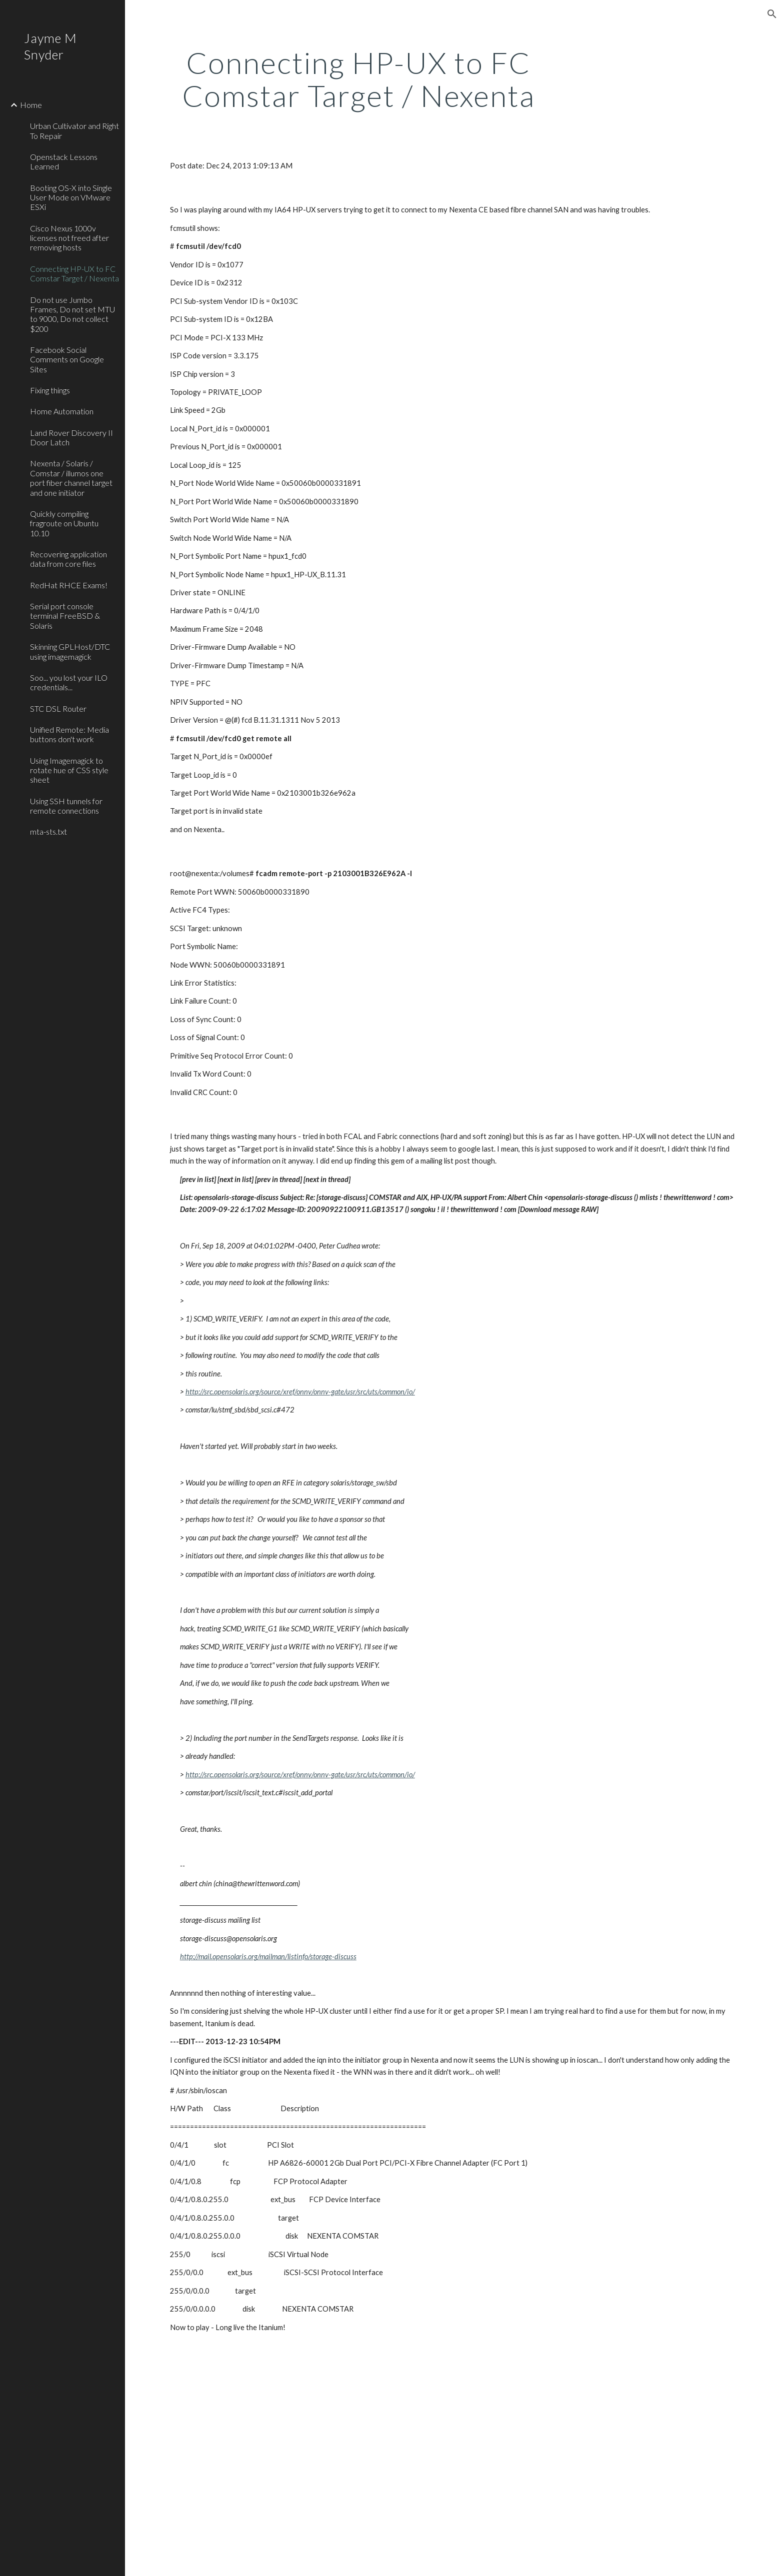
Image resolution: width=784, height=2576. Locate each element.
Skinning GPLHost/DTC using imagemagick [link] (70, 651)
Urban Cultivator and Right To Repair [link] (74, 130)
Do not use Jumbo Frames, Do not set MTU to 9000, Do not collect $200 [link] (72, 314)
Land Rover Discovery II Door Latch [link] (71, 437)
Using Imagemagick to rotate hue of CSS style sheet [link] (69, 770)
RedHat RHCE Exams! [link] (69, 585)
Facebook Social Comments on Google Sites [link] (67, 359)
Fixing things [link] (50, 390)
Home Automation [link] (62, 411)
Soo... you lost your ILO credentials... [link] (69, 682)
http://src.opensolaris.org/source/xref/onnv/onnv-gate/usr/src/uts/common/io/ (300, 1391)
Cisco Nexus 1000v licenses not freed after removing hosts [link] (69, 237)
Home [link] (31, 104)
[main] (358, 79)
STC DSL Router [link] (58, 708)
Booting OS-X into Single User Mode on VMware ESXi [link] (71, 197)
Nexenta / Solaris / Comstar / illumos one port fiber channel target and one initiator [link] (71, 477)
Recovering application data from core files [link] (68, 558)
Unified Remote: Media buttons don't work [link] (69, 734)
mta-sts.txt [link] (48, 831)
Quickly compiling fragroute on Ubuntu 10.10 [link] (64, 523)
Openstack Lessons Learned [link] (64, 161)
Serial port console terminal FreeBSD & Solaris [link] (65, 615)
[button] (772, 14)
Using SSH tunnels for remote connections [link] (66, 805)
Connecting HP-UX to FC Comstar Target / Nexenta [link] (74, 273)
